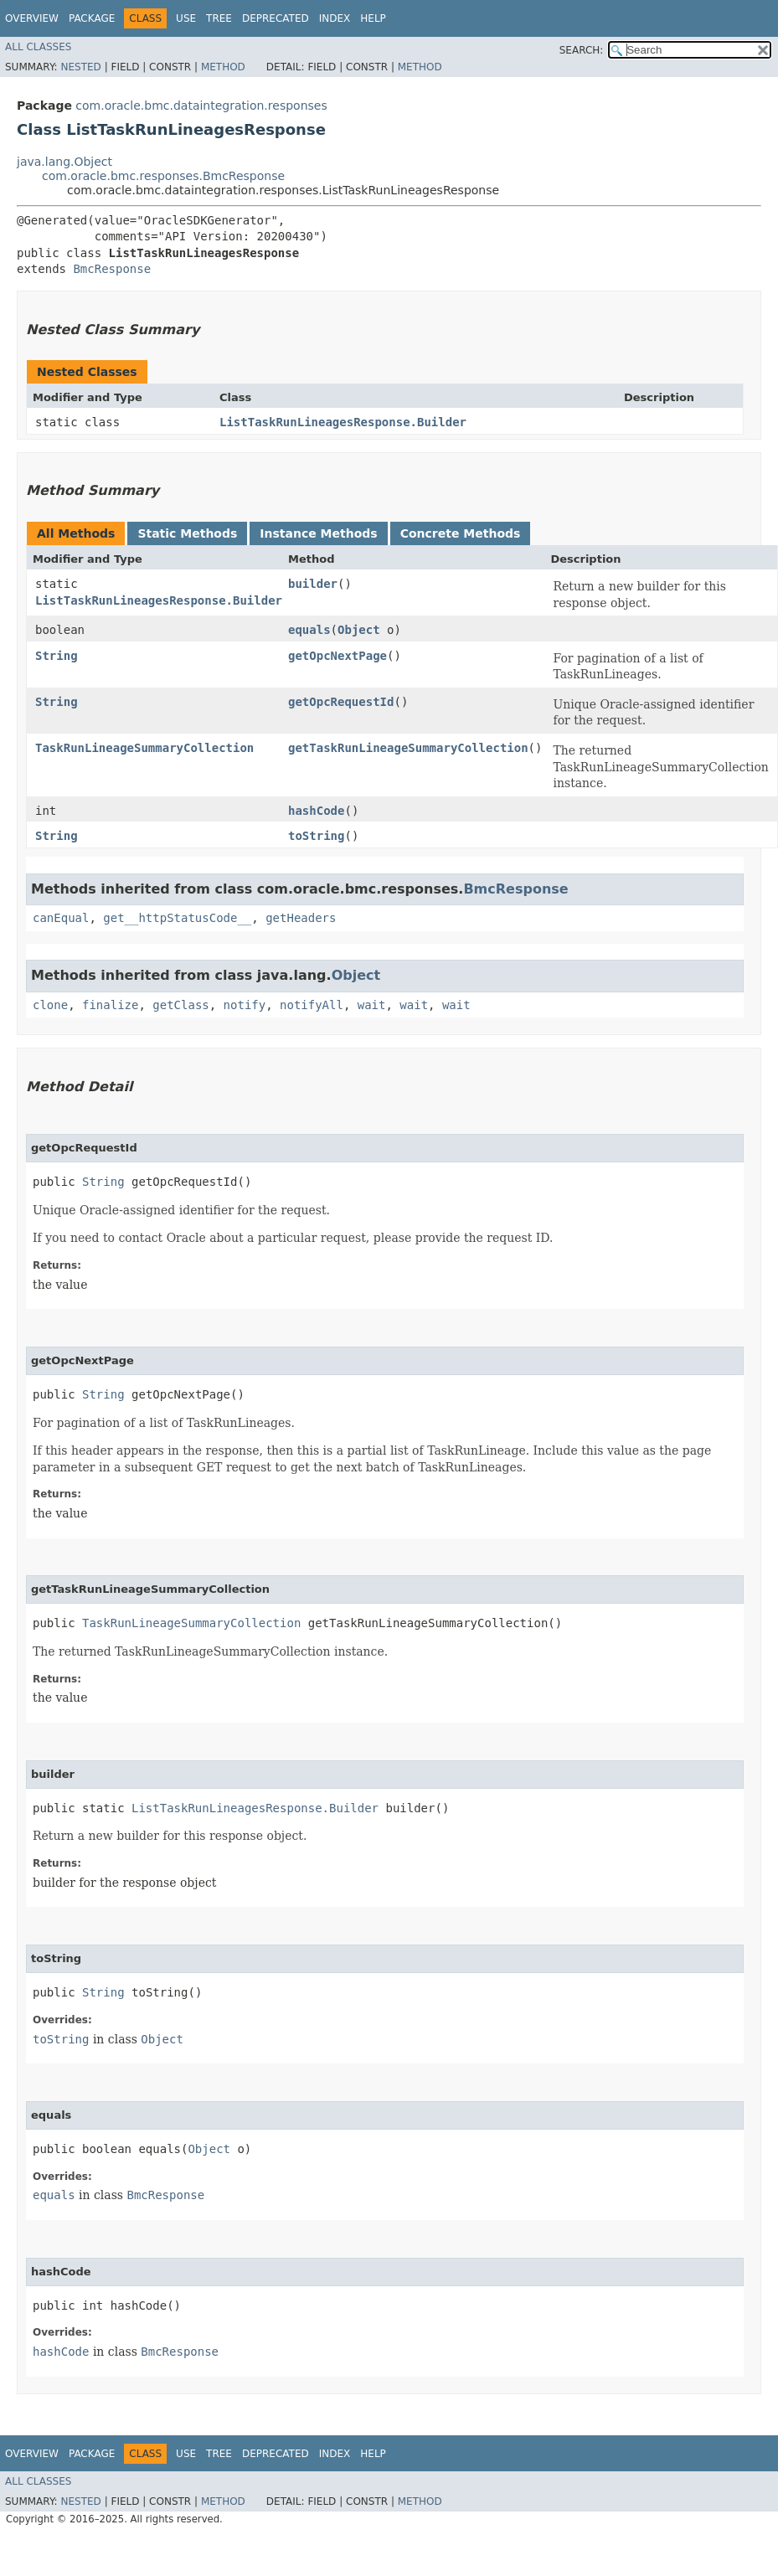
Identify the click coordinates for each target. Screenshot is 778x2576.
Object (358, 629)
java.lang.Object (64, 161)
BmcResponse (112, 269)
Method (223, 67)
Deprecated (275, 18)
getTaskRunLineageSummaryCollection (408, 748)
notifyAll (311, 1005)
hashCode (316, 810)
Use (186, 18)
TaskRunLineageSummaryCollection (144, 748)
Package (92, 18)
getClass (180, 1005)
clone (50, 1005)
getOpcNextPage (337, 655)
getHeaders (300, 918)
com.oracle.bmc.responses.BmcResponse (163, 176)
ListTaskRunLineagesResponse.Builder (342, 422)
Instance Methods (318, 533)
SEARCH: (581, 50)
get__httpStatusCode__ (177, 918)
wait (372, 1005)
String (56, 655)
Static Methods (187, 533)
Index (335, 18)
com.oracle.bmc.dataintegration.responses (201, 105)
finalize (110, 1005)
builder (312, 583)
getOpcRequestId (341, 701)
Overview (32, 18)
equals (309, 629)
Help (373, 18)
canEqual (61, 918)
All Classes (38, 47)
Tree (219, 18)
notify (245, 1005)
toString (316, 835)
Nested (80, 67)
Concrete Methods (460, 533)
